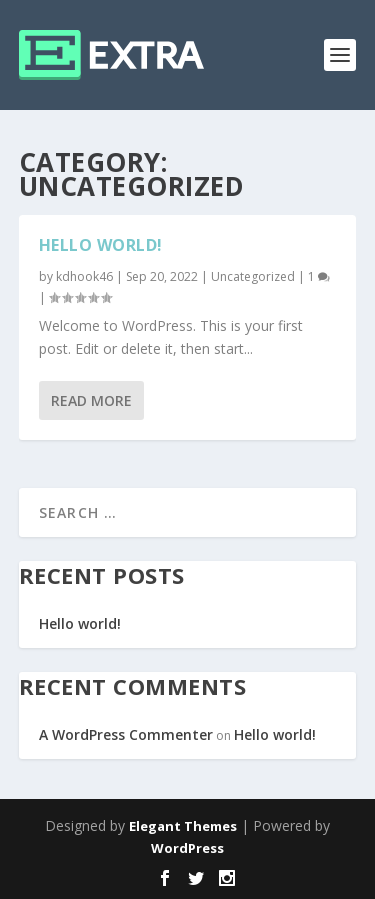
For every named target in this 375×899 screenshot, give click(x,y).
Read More (91, 400)
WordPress (187, 848)
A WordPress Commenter (126, 734)
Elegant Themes (183, 826)
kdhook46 (84, 276)
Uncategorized (253, 276)
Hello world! (101, 245)
